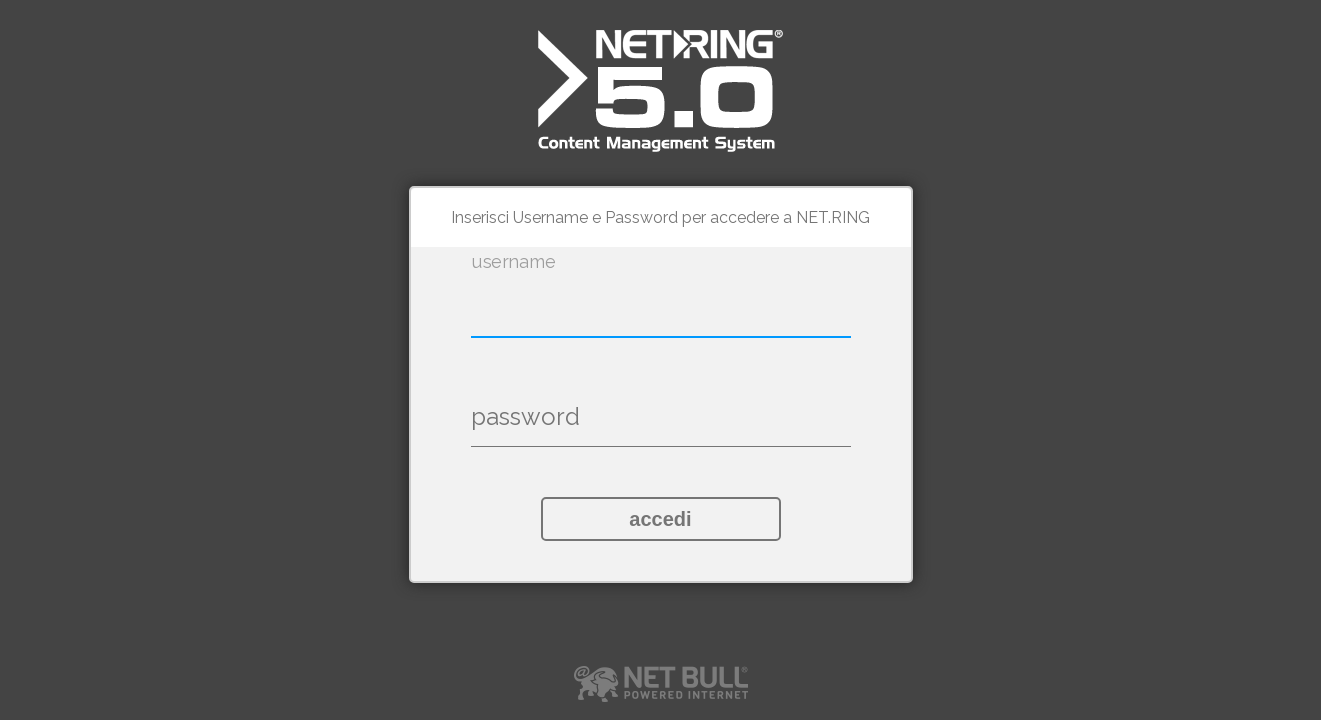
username (513, 262)
